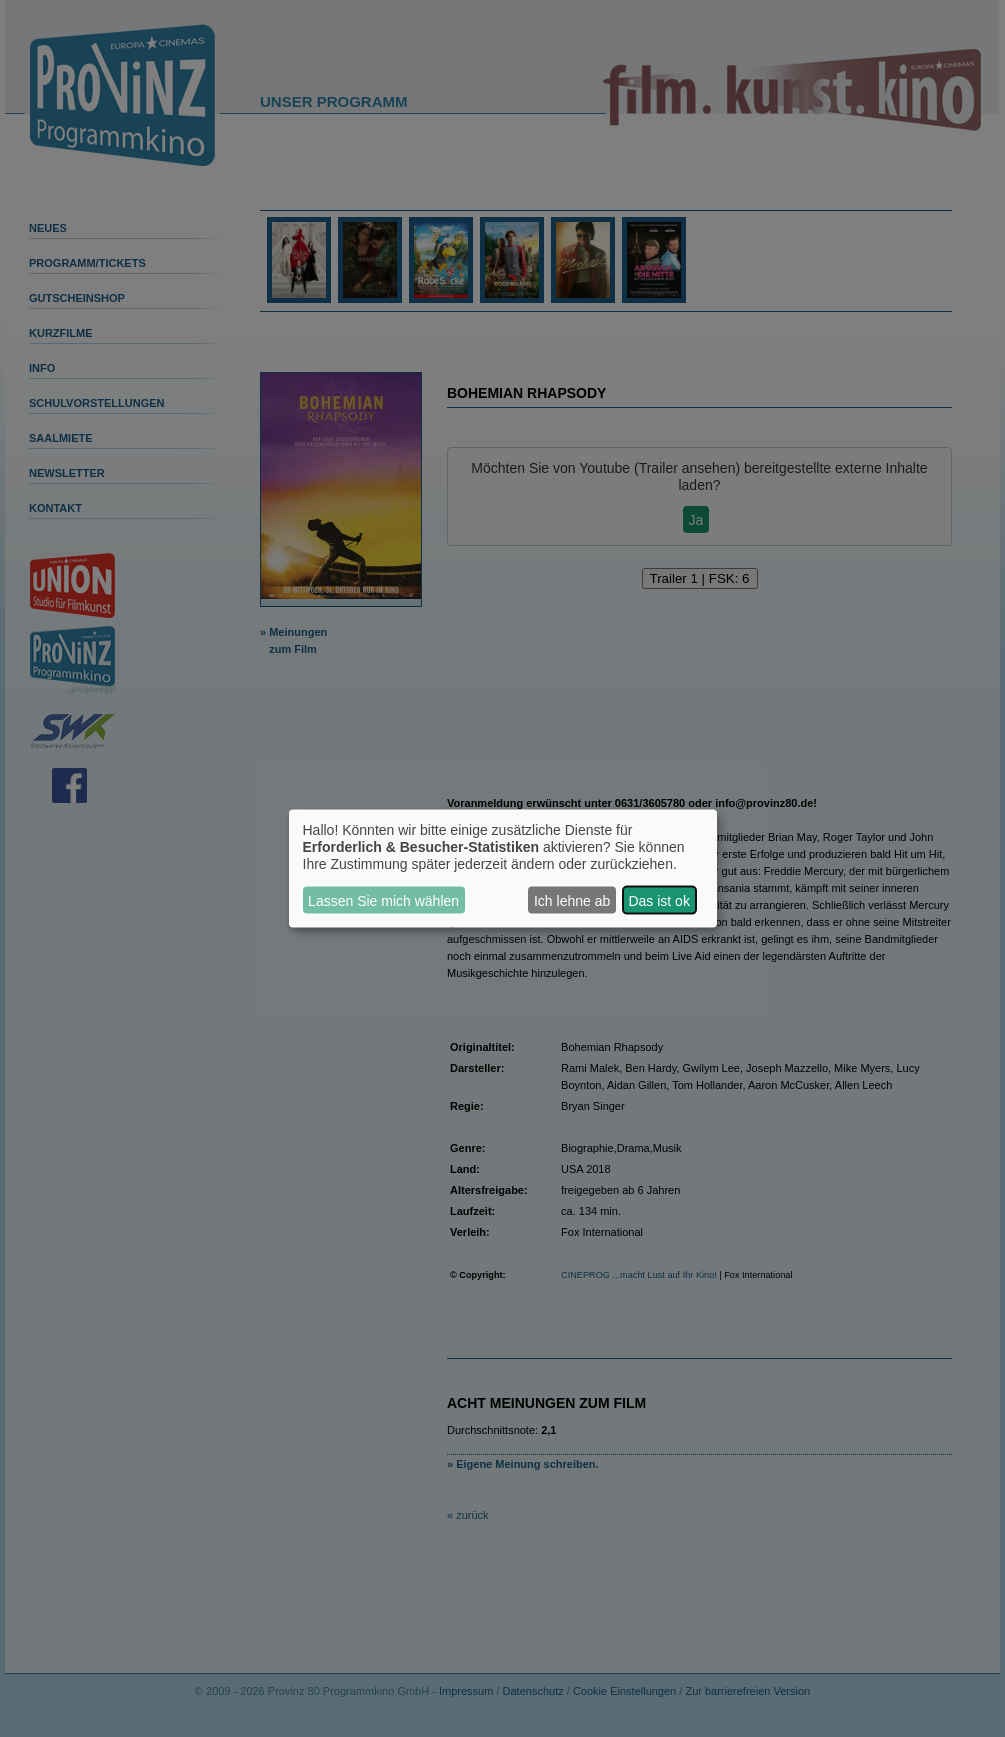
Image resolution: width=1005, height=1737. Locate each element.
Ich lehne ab (572, 900)
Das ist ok (658, 900)
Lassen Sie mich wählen (383, 900)
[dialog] (503, 868)
